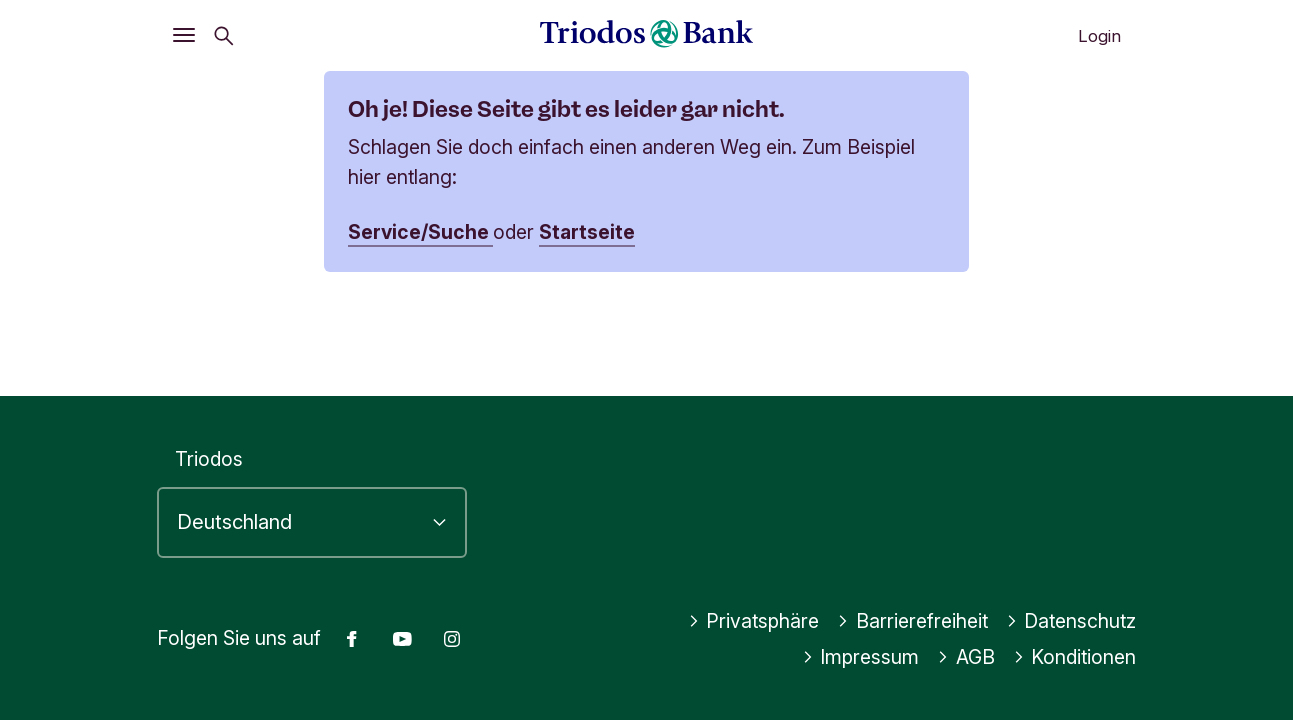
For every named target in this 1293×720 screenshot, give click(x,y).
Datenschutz (1071, 621)
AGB (966, 657)
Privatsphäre (754, 621)
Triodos (209, 459)
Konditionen (1075, 657)
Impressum (861, 657)
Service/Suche (420, 232)
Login (1099, 36)
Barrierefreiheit (912, 621)
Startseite (587, 232)
